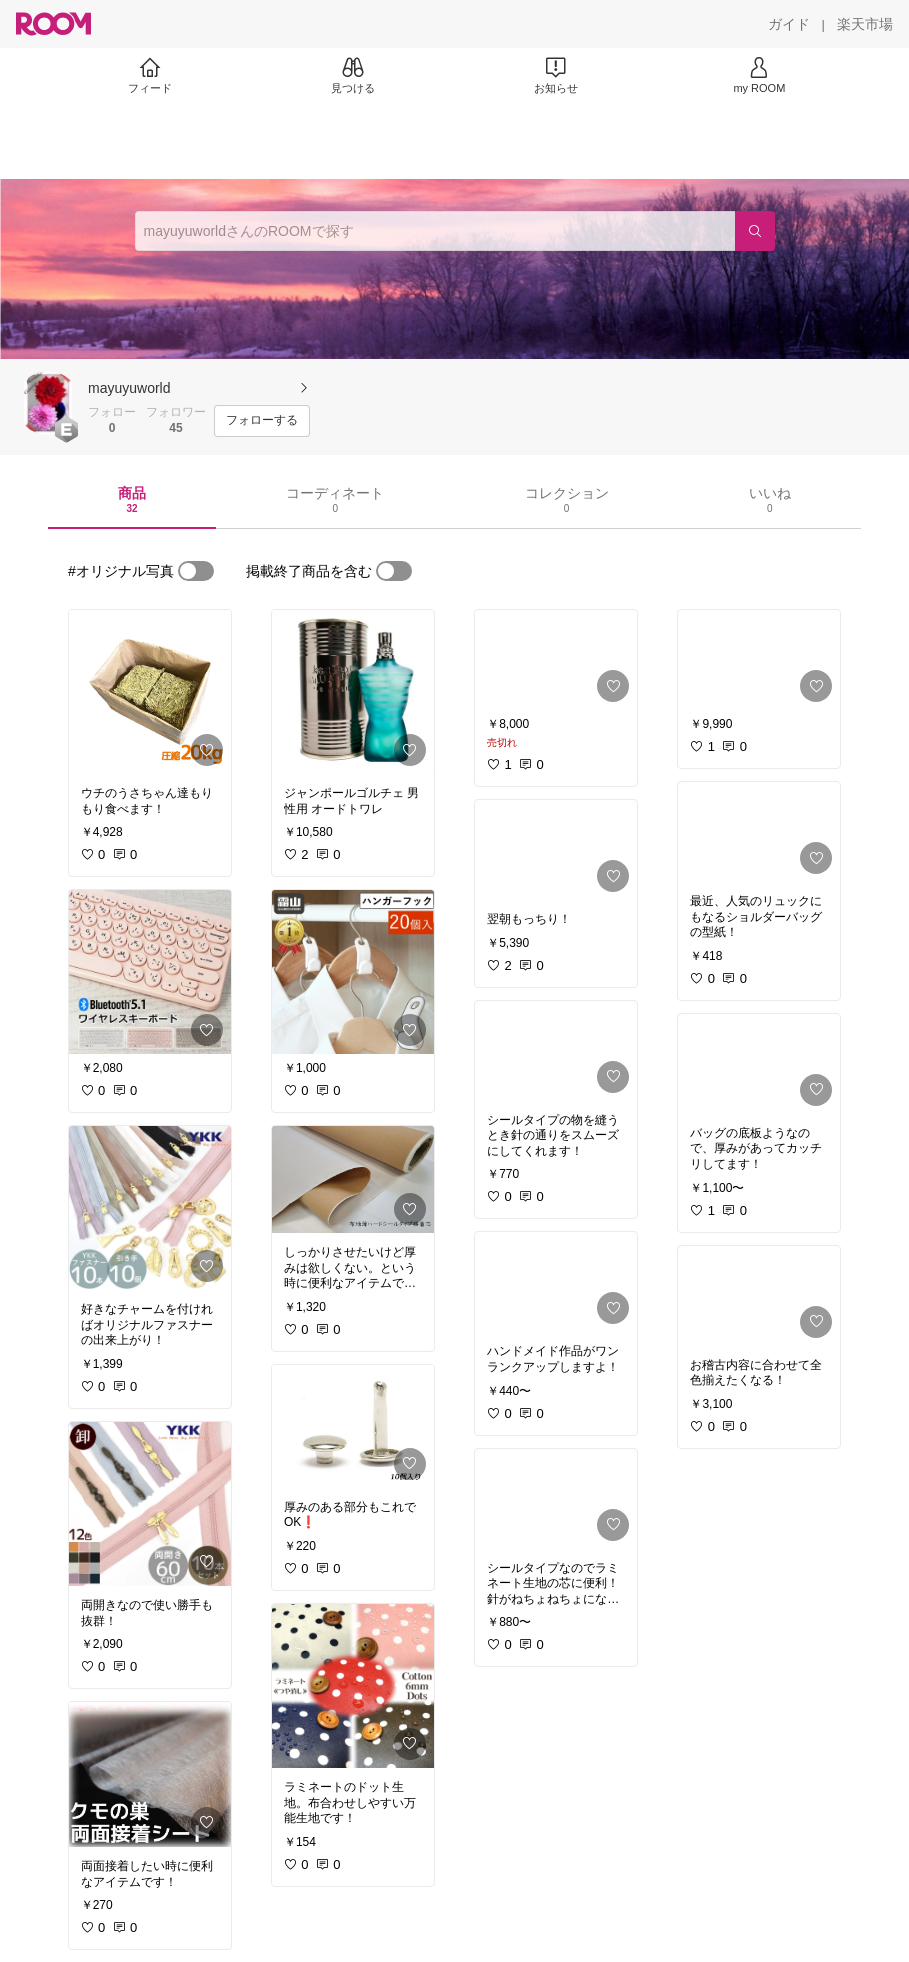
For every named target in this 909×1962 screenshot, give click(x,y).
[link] (150, 692)
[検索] (755, 231)
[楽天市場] (865, 24)
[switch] (196, 571)
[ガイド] (789, 24)
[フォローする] (262, 421)
